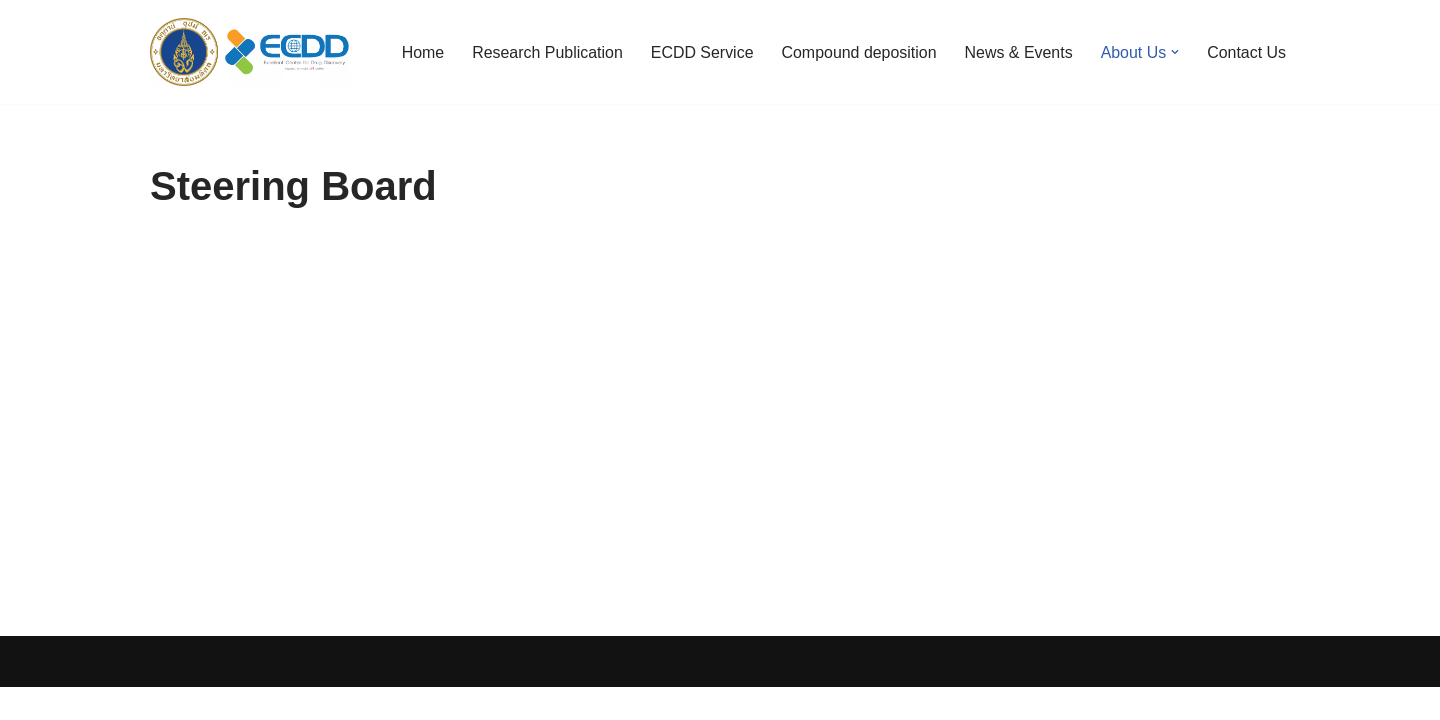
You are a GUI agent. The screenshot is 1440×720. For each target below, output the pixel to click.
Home (420, 52)
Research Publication (545, 52)
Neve (168, 694)
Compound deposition (858, 52)
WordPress (328, 694)
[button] (1175, 52)
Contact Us (1246, 52)
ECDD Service (700, 52)
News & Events (1018, 52)
